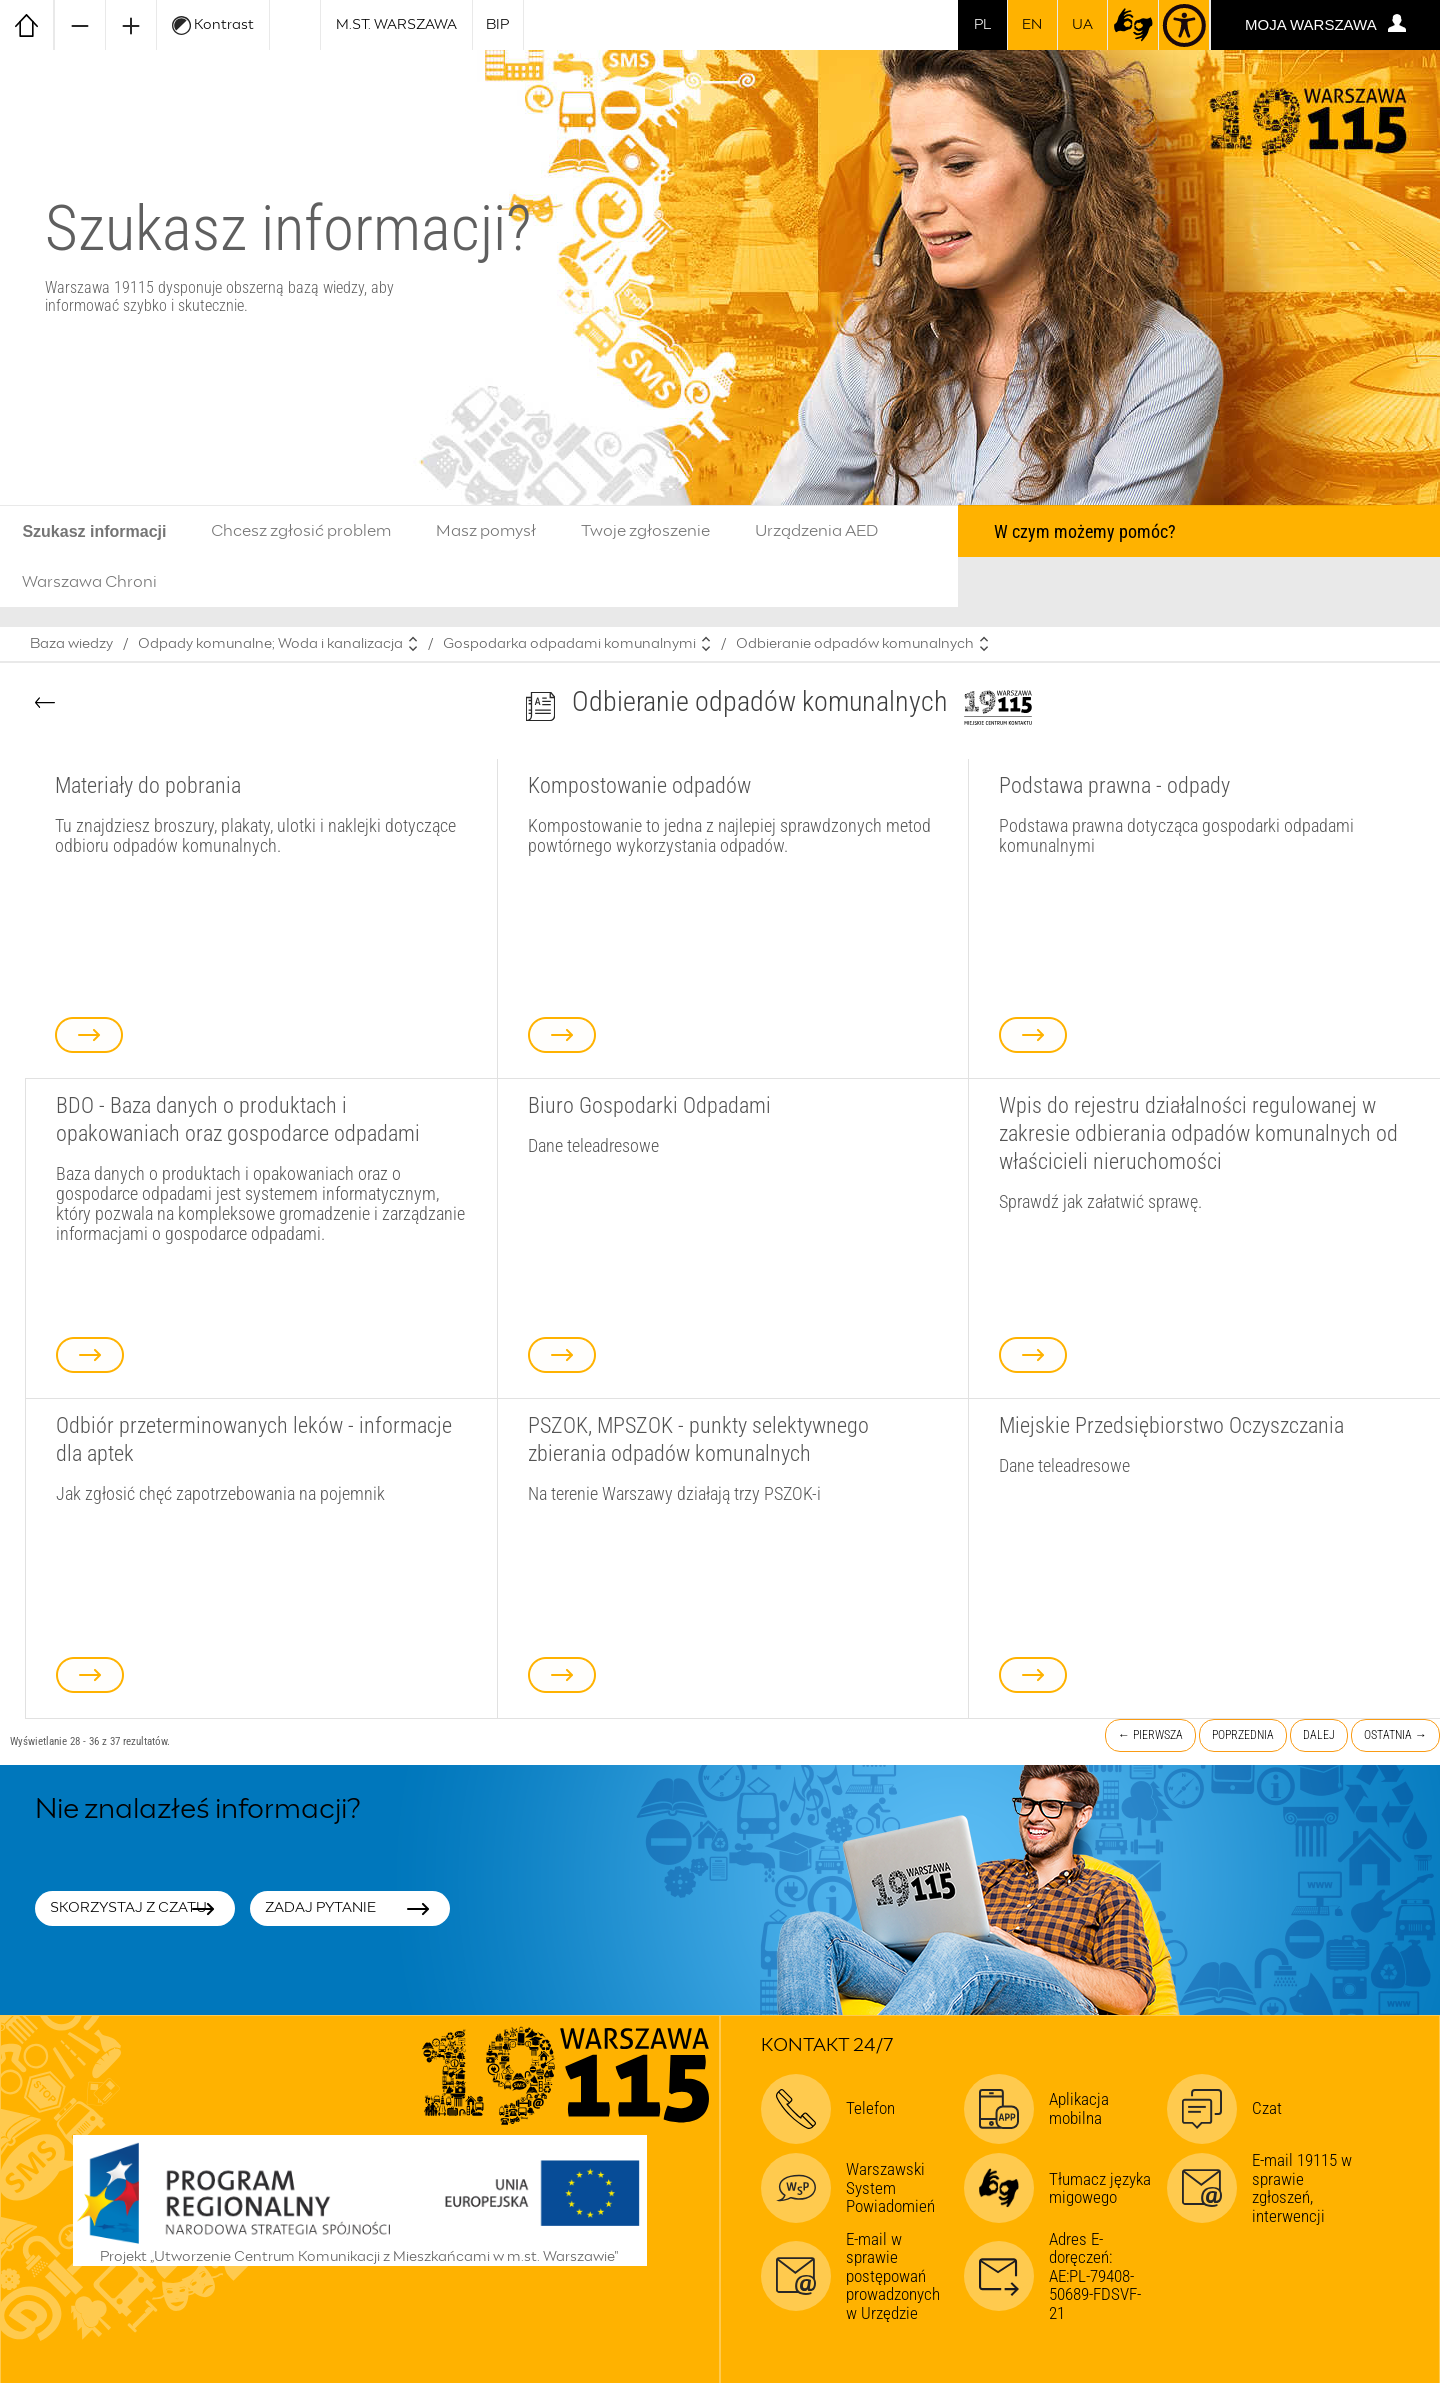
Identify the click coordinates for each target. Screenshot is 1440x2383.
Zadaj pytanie (320, 1908)
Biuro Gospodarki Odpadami (649, 1105)
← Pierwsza (1150, 1735)
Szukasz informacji (94, 531)
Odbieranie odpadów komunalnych (855, 644)
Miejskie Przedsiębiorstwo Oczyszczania (1171, 1425)
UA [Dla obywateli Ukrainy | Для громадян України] (1082, 25)
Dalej (1319, 1735)
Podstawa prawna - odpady (1114, 785)
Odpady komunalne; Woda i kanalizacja (270, 644)
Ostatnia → (1395, 1735)
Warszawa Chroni (89, 582)
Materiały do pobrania (148, 785)
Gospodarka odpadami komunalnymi (569, 644)
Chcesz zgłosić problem (301, 531)
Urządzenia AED (817, 531)
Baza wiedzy (71, 644)
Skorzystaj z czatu (128, 1908)
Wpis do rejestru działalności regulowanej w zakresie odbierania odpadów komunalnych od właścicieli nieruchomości (1198, 1133)
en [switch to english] (1032, 25)
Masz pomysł (486, 531)
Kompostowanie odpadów (639, 785)
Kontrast (213, 25)
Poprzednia (1243, 1735)
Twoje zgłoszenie (645, 531)
